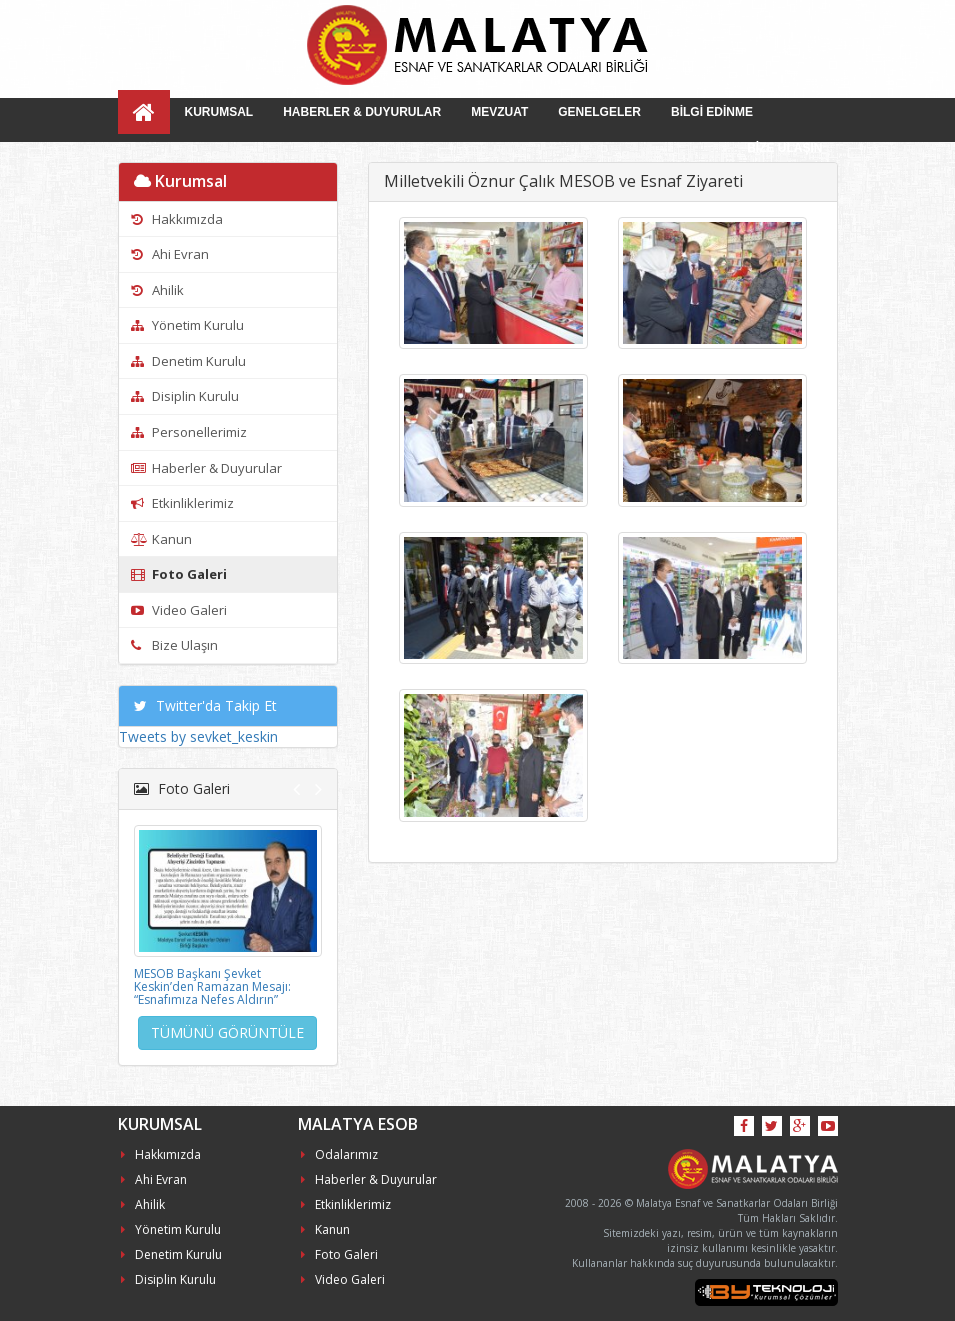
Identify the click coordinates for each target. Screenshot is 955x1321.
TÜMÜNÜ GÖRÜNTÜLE (227, 1032)
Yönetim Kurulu (187, 325)
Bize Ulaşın (174, 645)
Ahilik (157, 290)
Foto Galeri (179, 574)
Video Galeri (179, 610)
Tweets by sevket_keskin (198, 736)
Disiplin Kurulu (185, 396)
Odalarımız (339, 1154)
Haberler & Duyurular (206, 468)
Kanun (161, 539)
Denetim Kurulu (188, 361)
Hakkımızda (177, 219)
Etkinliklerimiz (182, 503)
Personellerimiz (189, 432)
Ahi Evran (170, 254)
